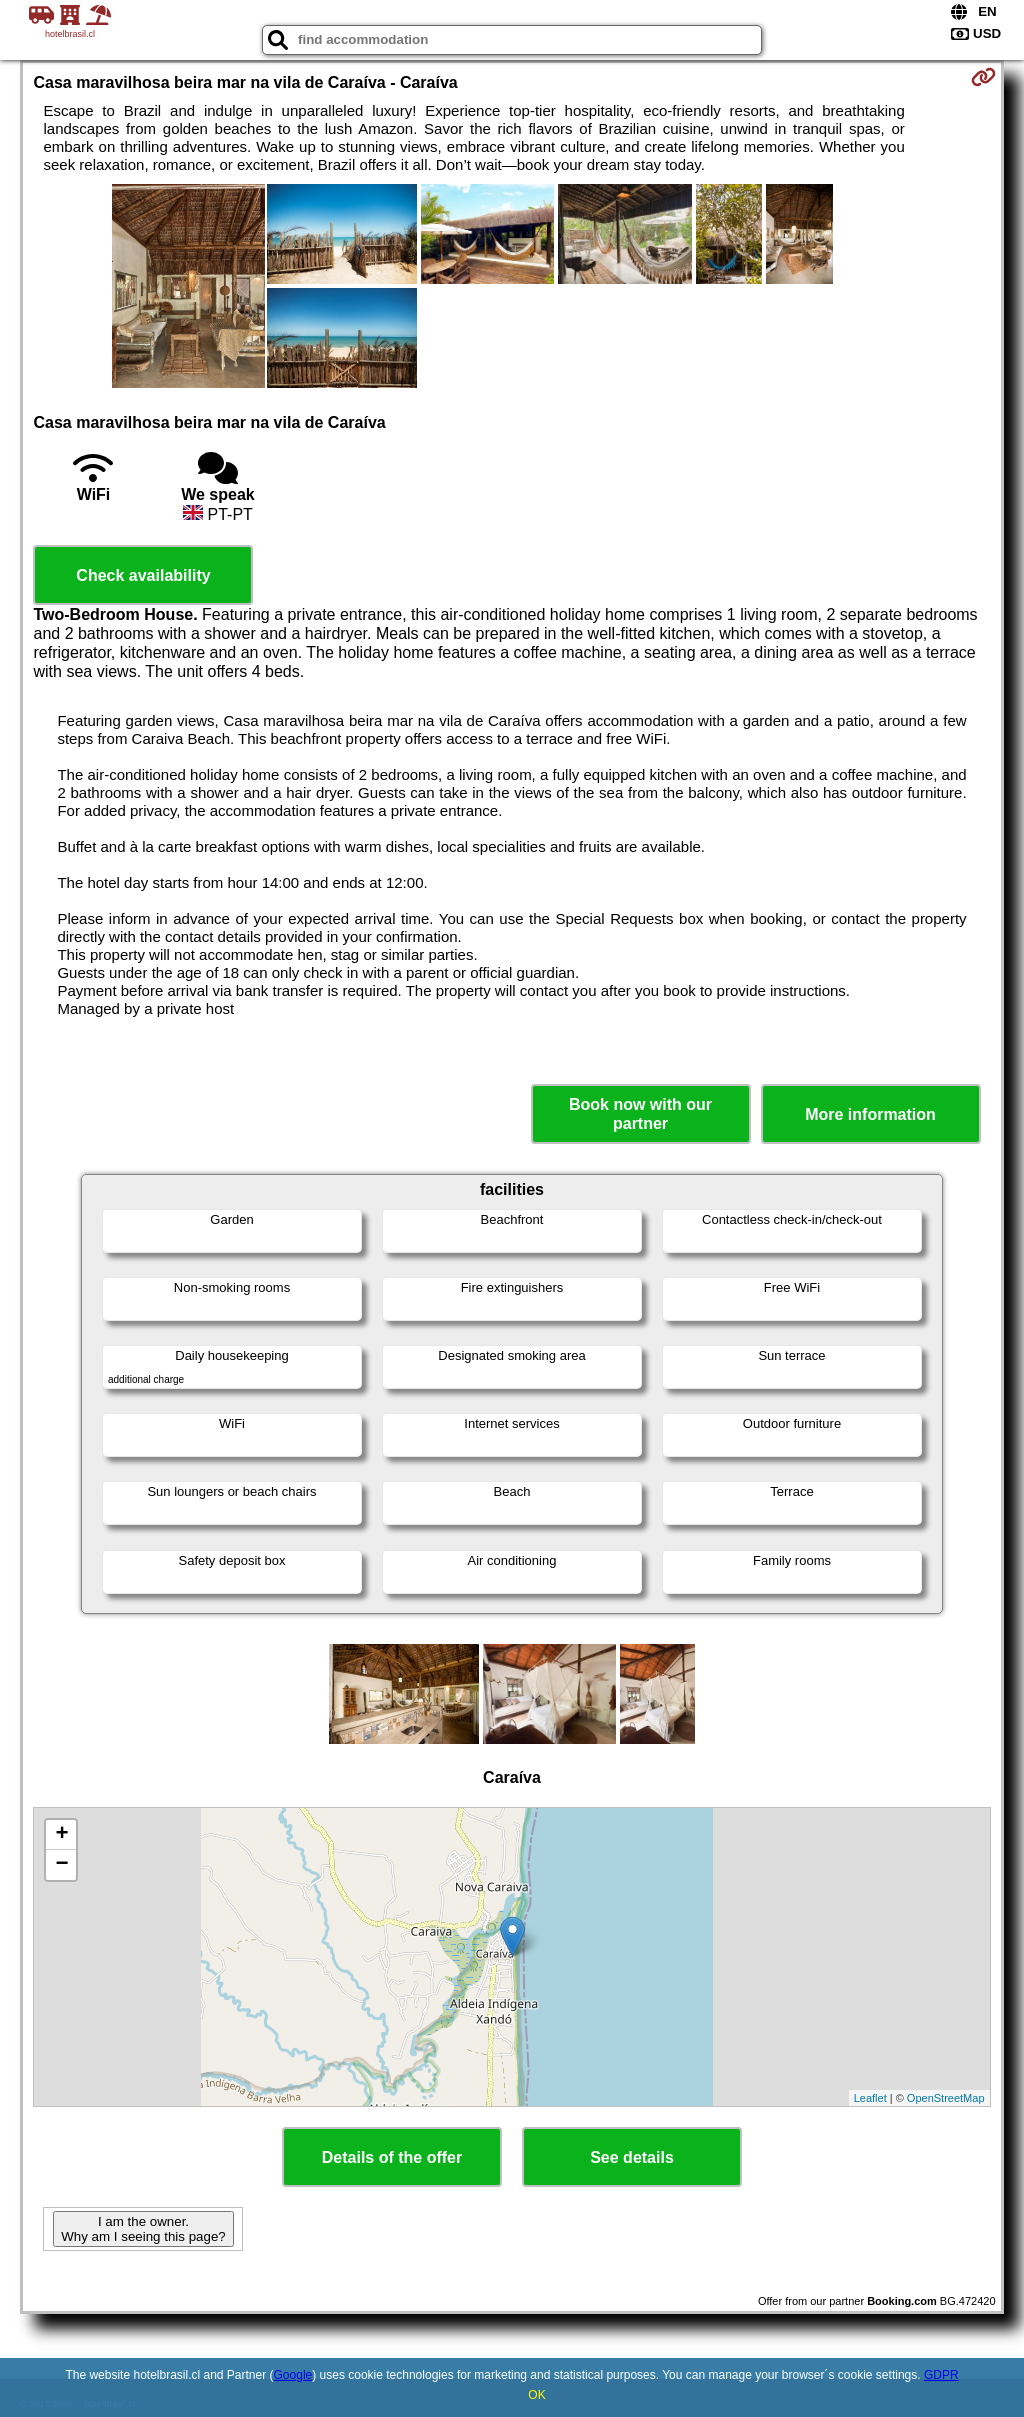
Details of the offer (392, 2157)
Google (293, 2375)
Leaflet (870, 2098)
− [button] (61, 1865)
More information (870, 1114)
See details (632, 2157)
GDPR (941, 2375)
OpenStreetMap (946, 2098)
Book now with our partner (640, 1114)
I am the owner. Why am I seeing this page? (143, 2229)
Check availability (143, 575)
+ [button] (61, 1835)
